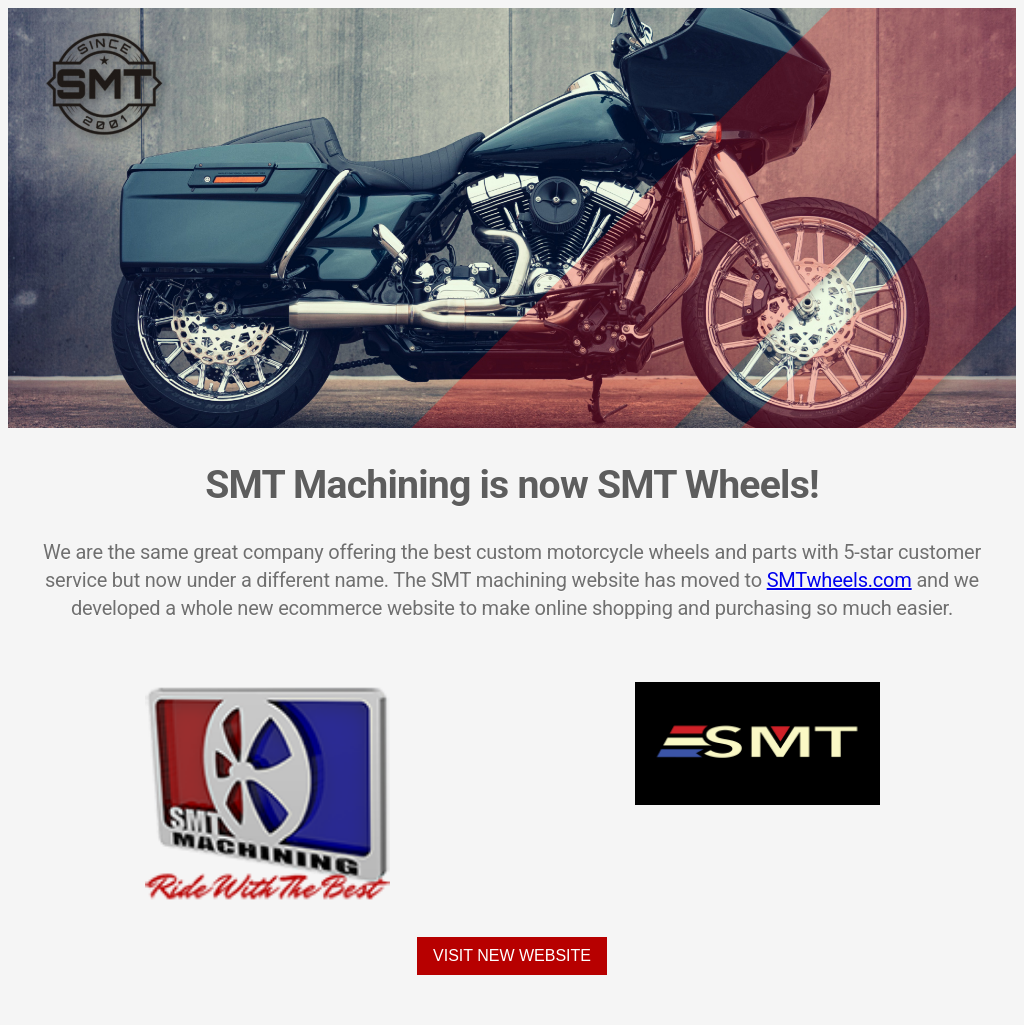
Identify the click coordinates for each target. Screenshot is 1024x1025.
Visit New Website (512, 955)
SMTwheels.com (839, 580)
